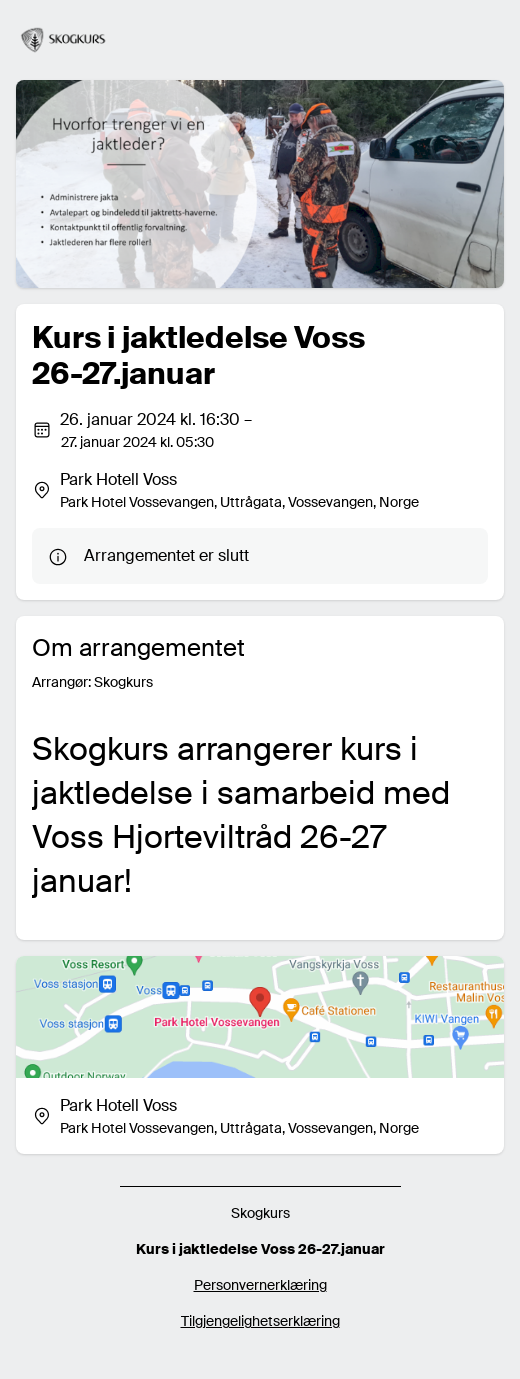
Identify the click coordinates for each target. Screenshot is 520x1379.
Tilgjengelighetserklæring (260, 1321)
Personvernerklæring (260, 1285)
